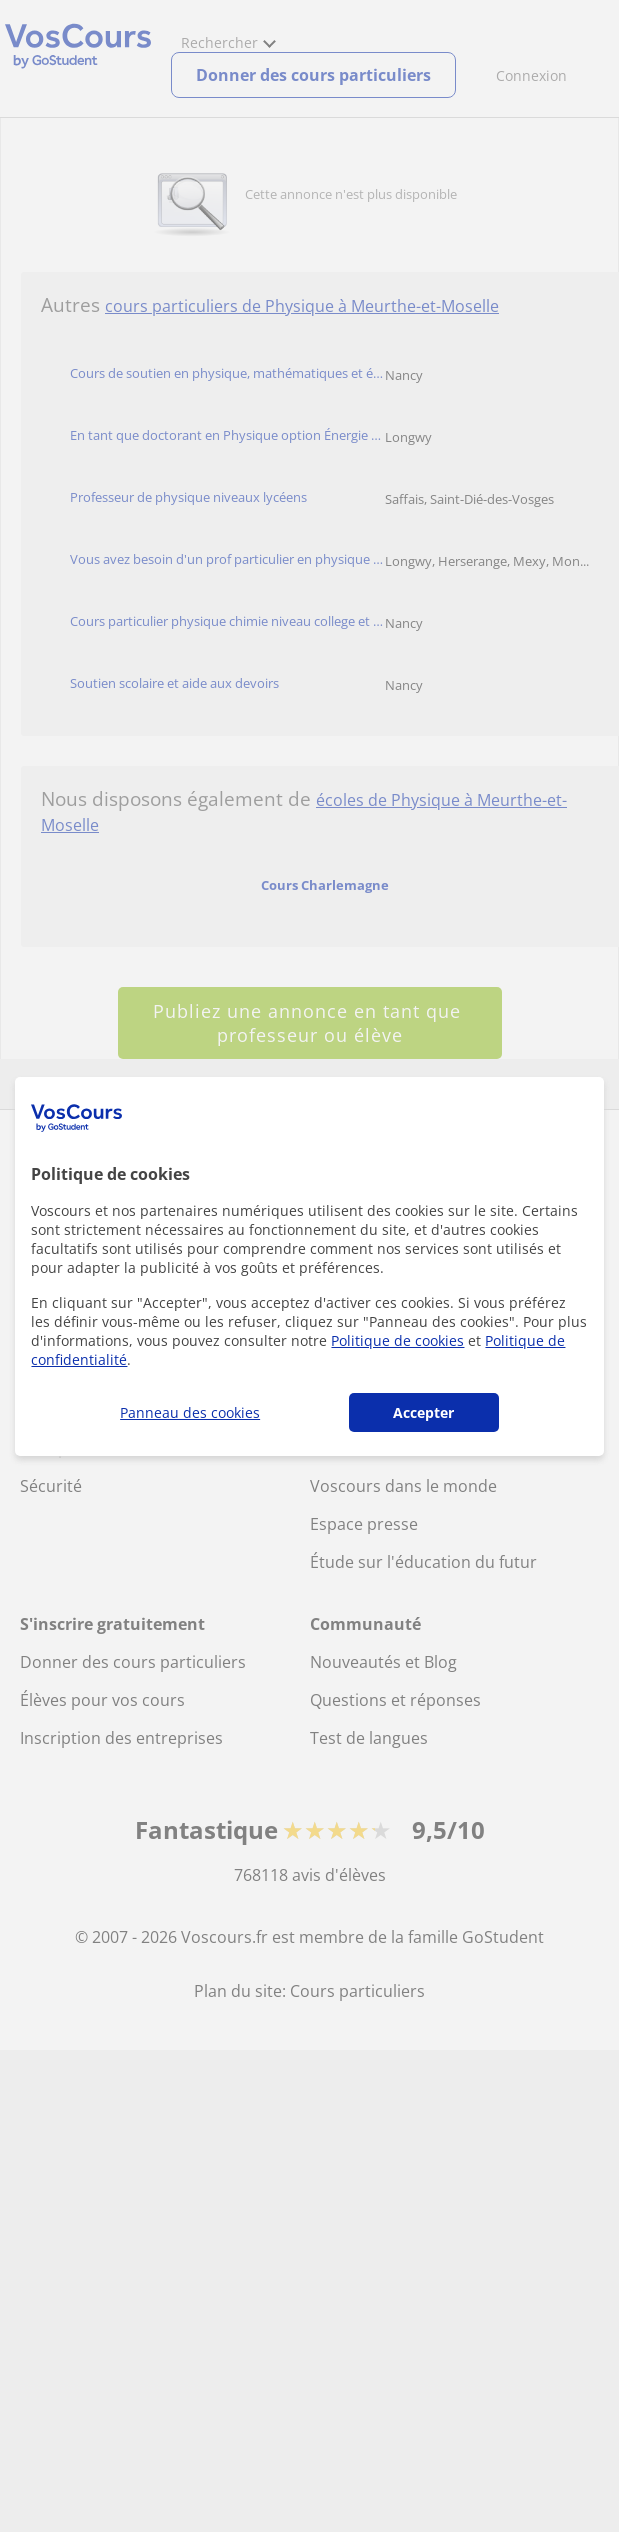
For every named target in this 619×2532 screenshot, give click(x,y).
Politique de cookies (397, 1340)
